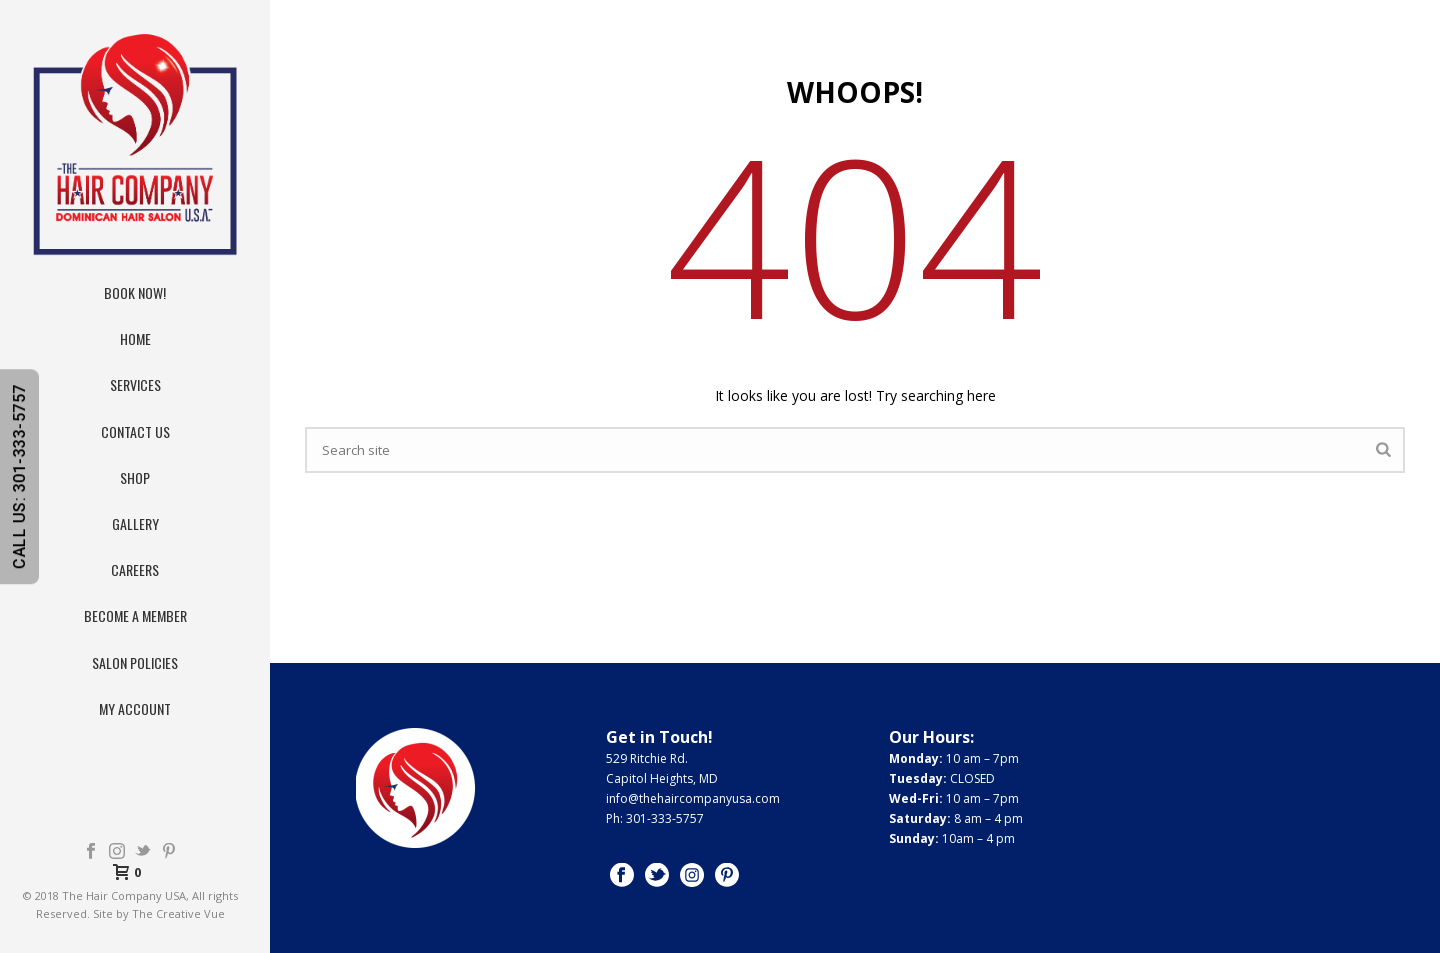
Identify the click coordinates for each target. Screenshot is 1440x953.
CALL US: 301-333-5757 (19, 476)
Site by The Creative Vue (159, 913)
